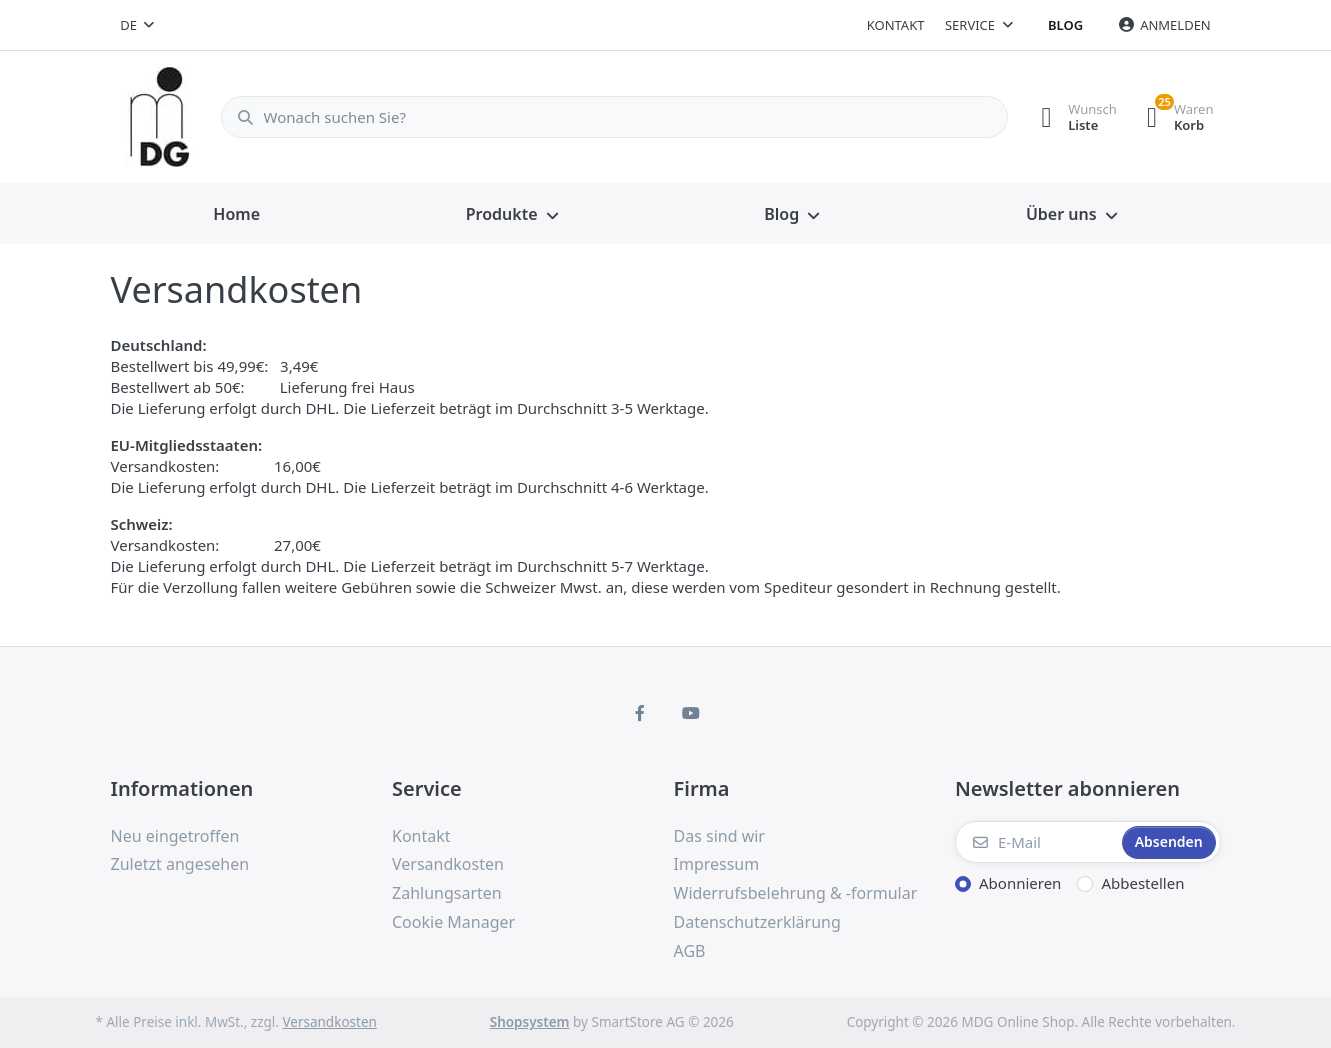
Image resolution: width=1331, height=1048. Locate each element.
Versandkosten (329, 1022)
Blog (1065, 25)
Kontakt (896, 25)
